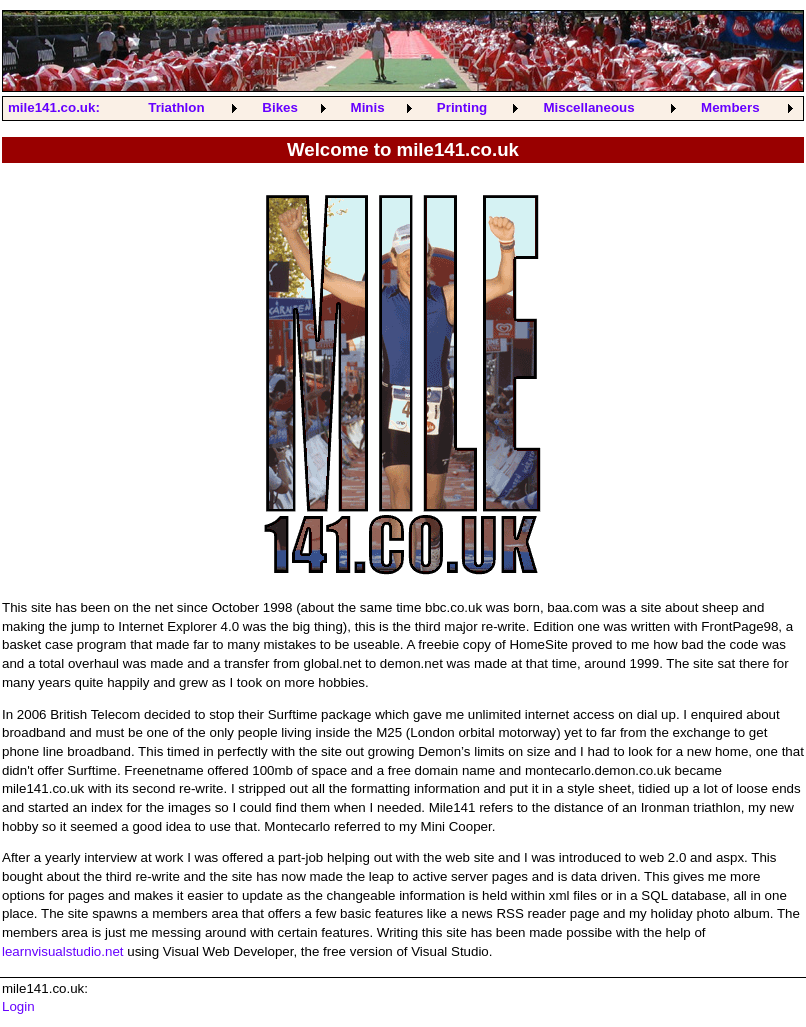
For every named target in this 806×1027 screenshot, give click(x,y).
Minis (368, 107)
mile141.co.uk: (54, 107)
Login (18, 1006)
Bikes (280, 107)
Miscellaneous (588, 107)
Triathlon (176, 107)
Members (730, 107)
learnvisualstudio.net (63, 951)
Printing (462, 107)
